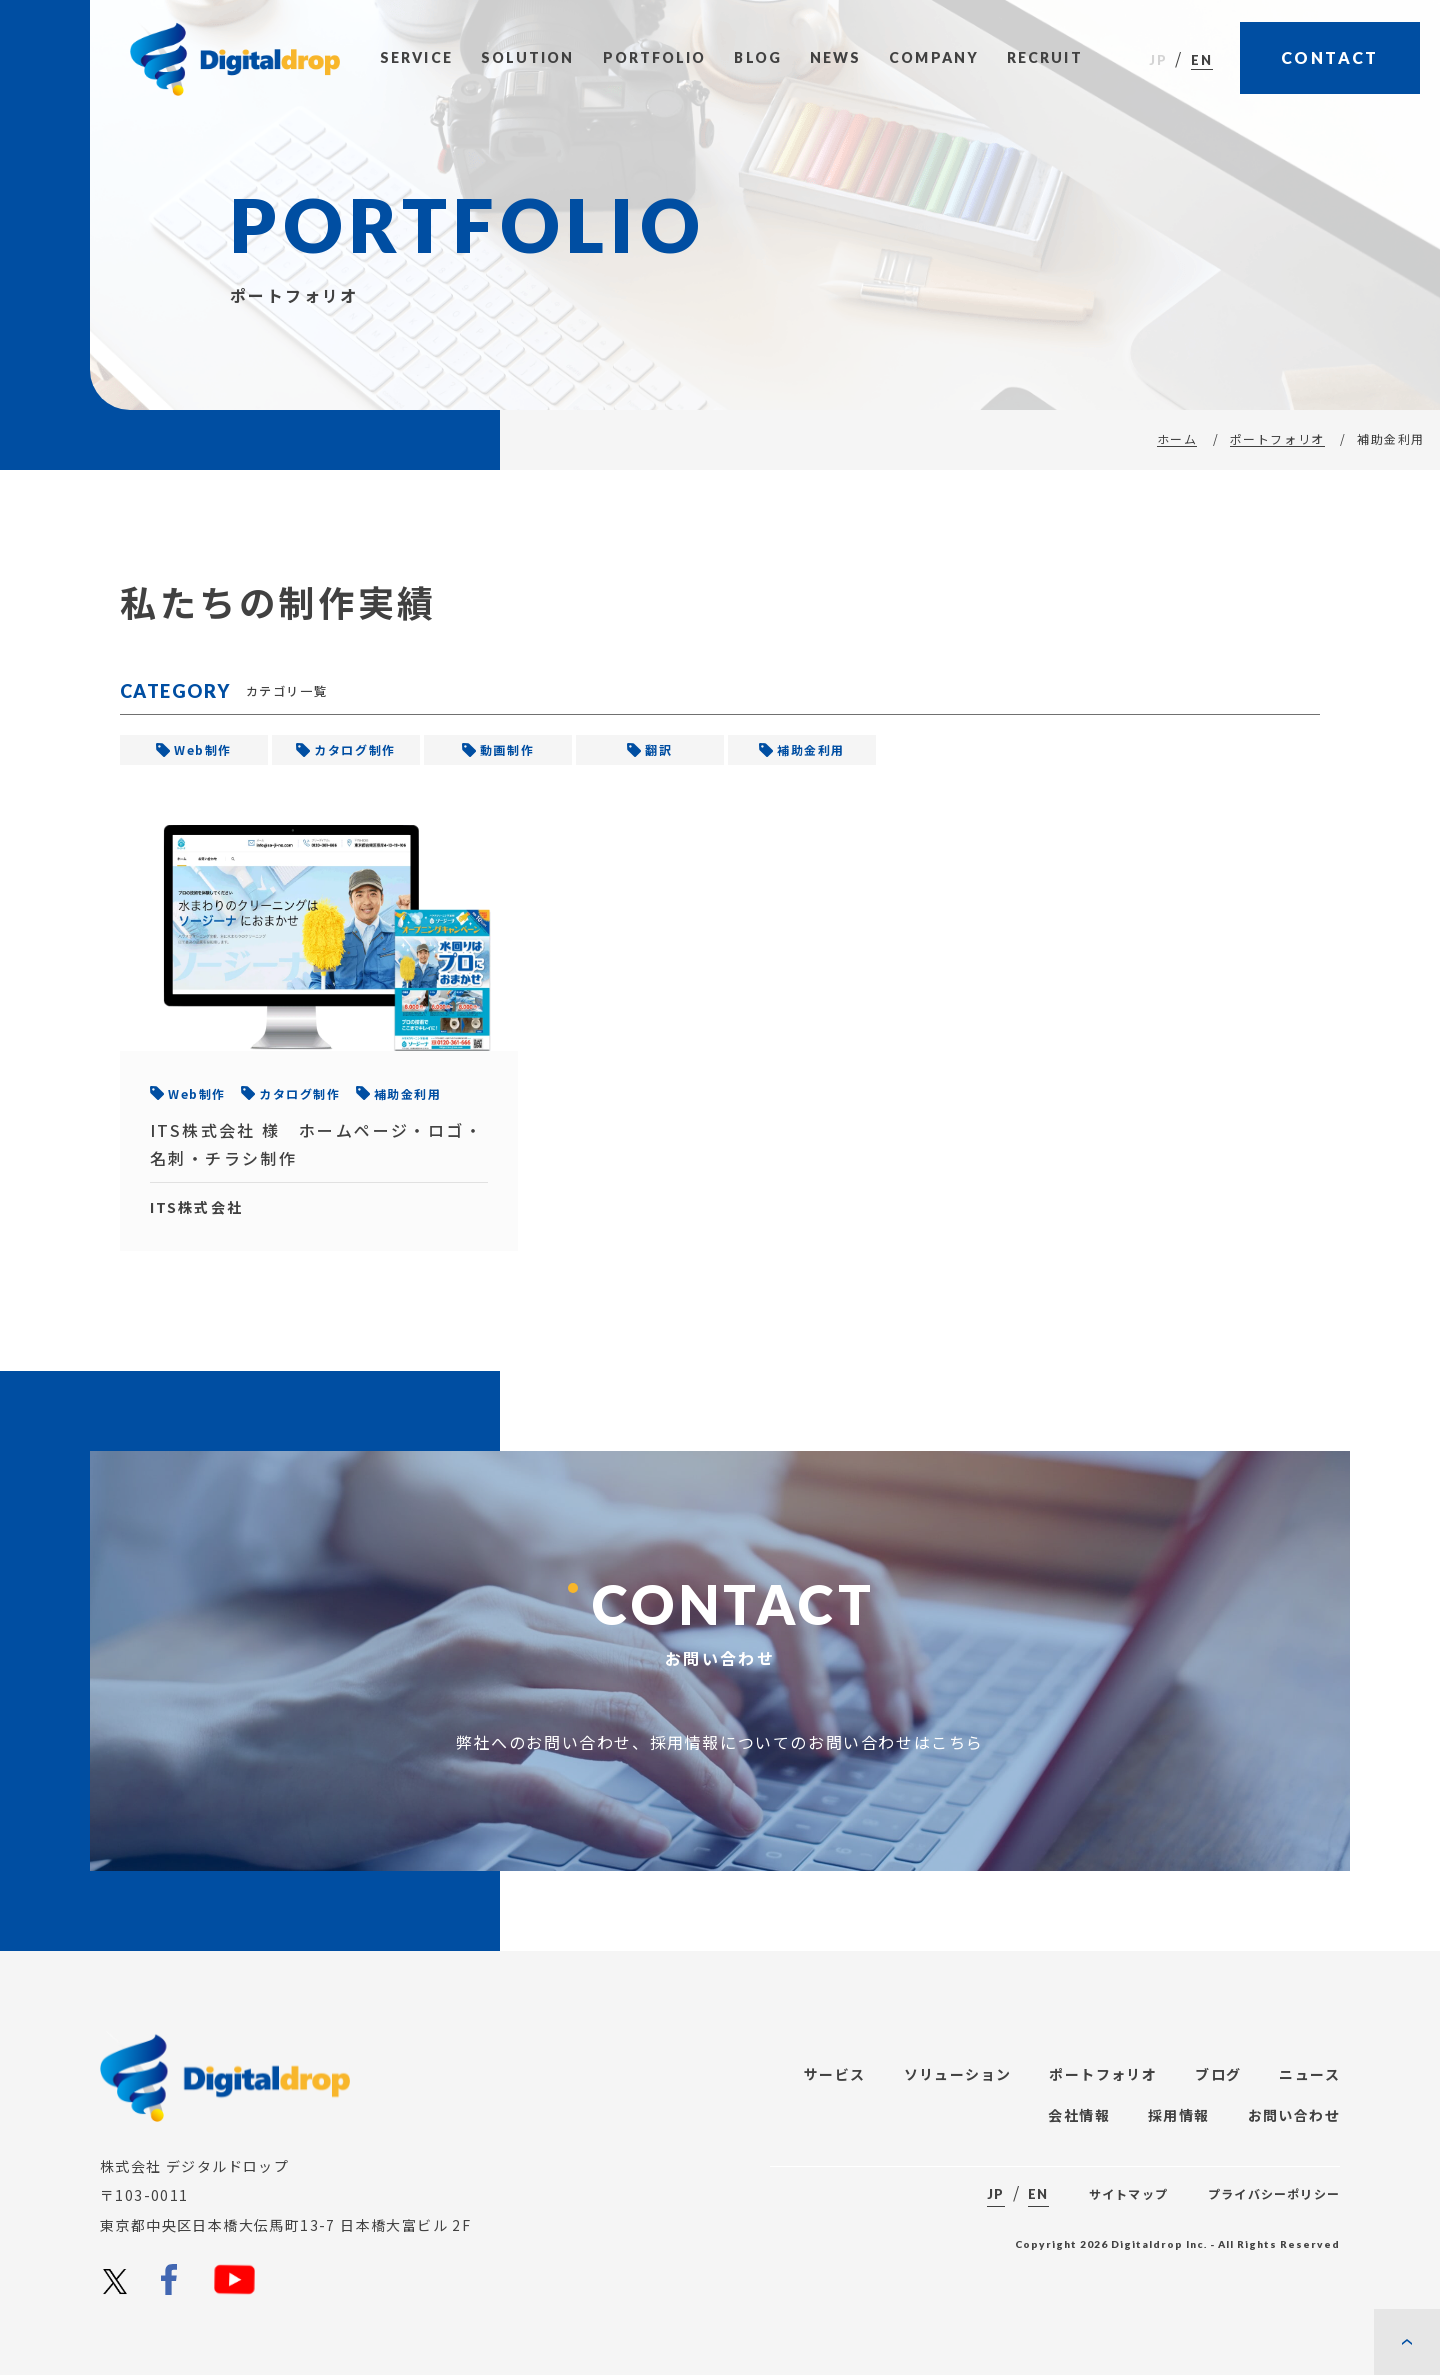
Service (416, 57)
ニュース (1309, 2074)
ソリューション (958, 2074)
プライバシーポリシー (1274, 2193)
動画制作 (507, 749)
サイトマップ (1128, 2193)
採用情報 (1179, 2115)
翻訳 (658, 749)
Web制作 (203, 749)
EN (1202, 60)
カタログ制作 (355, 749)
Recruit (1045, 57)
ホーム (1177, 438)
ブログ (1218, 2074)
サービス (835, 2074)
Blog (757, 57)
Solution (528, 57)
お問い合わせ (1294, 2115)
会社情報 (1079, 2115)
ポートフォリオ (1277, 438)
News (835, 57)
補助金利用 (811, 749)
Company (934, 57)
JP (1158, 60)
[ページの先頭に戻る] (1407, 2342)
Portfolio (655, 57)
